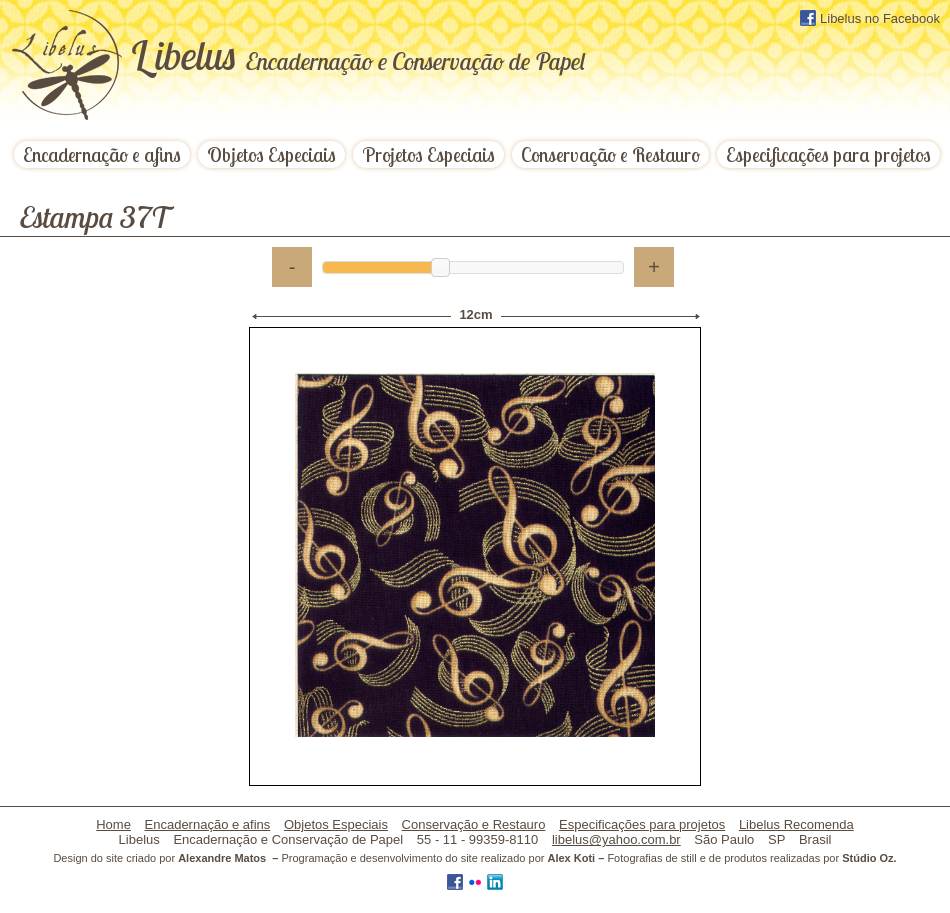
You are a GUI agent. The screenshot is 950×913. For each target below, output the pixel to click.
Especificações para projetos (828, 154)
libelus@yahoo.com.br (616, 839)
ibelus (357, 55)
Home (113, 824)
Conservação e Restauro (610, 154)
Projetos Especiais (428, 154)
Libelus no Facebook (870, 18)
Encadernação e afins (102, 154)
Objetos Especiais (271, 154)
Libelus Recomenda (796, 824)
